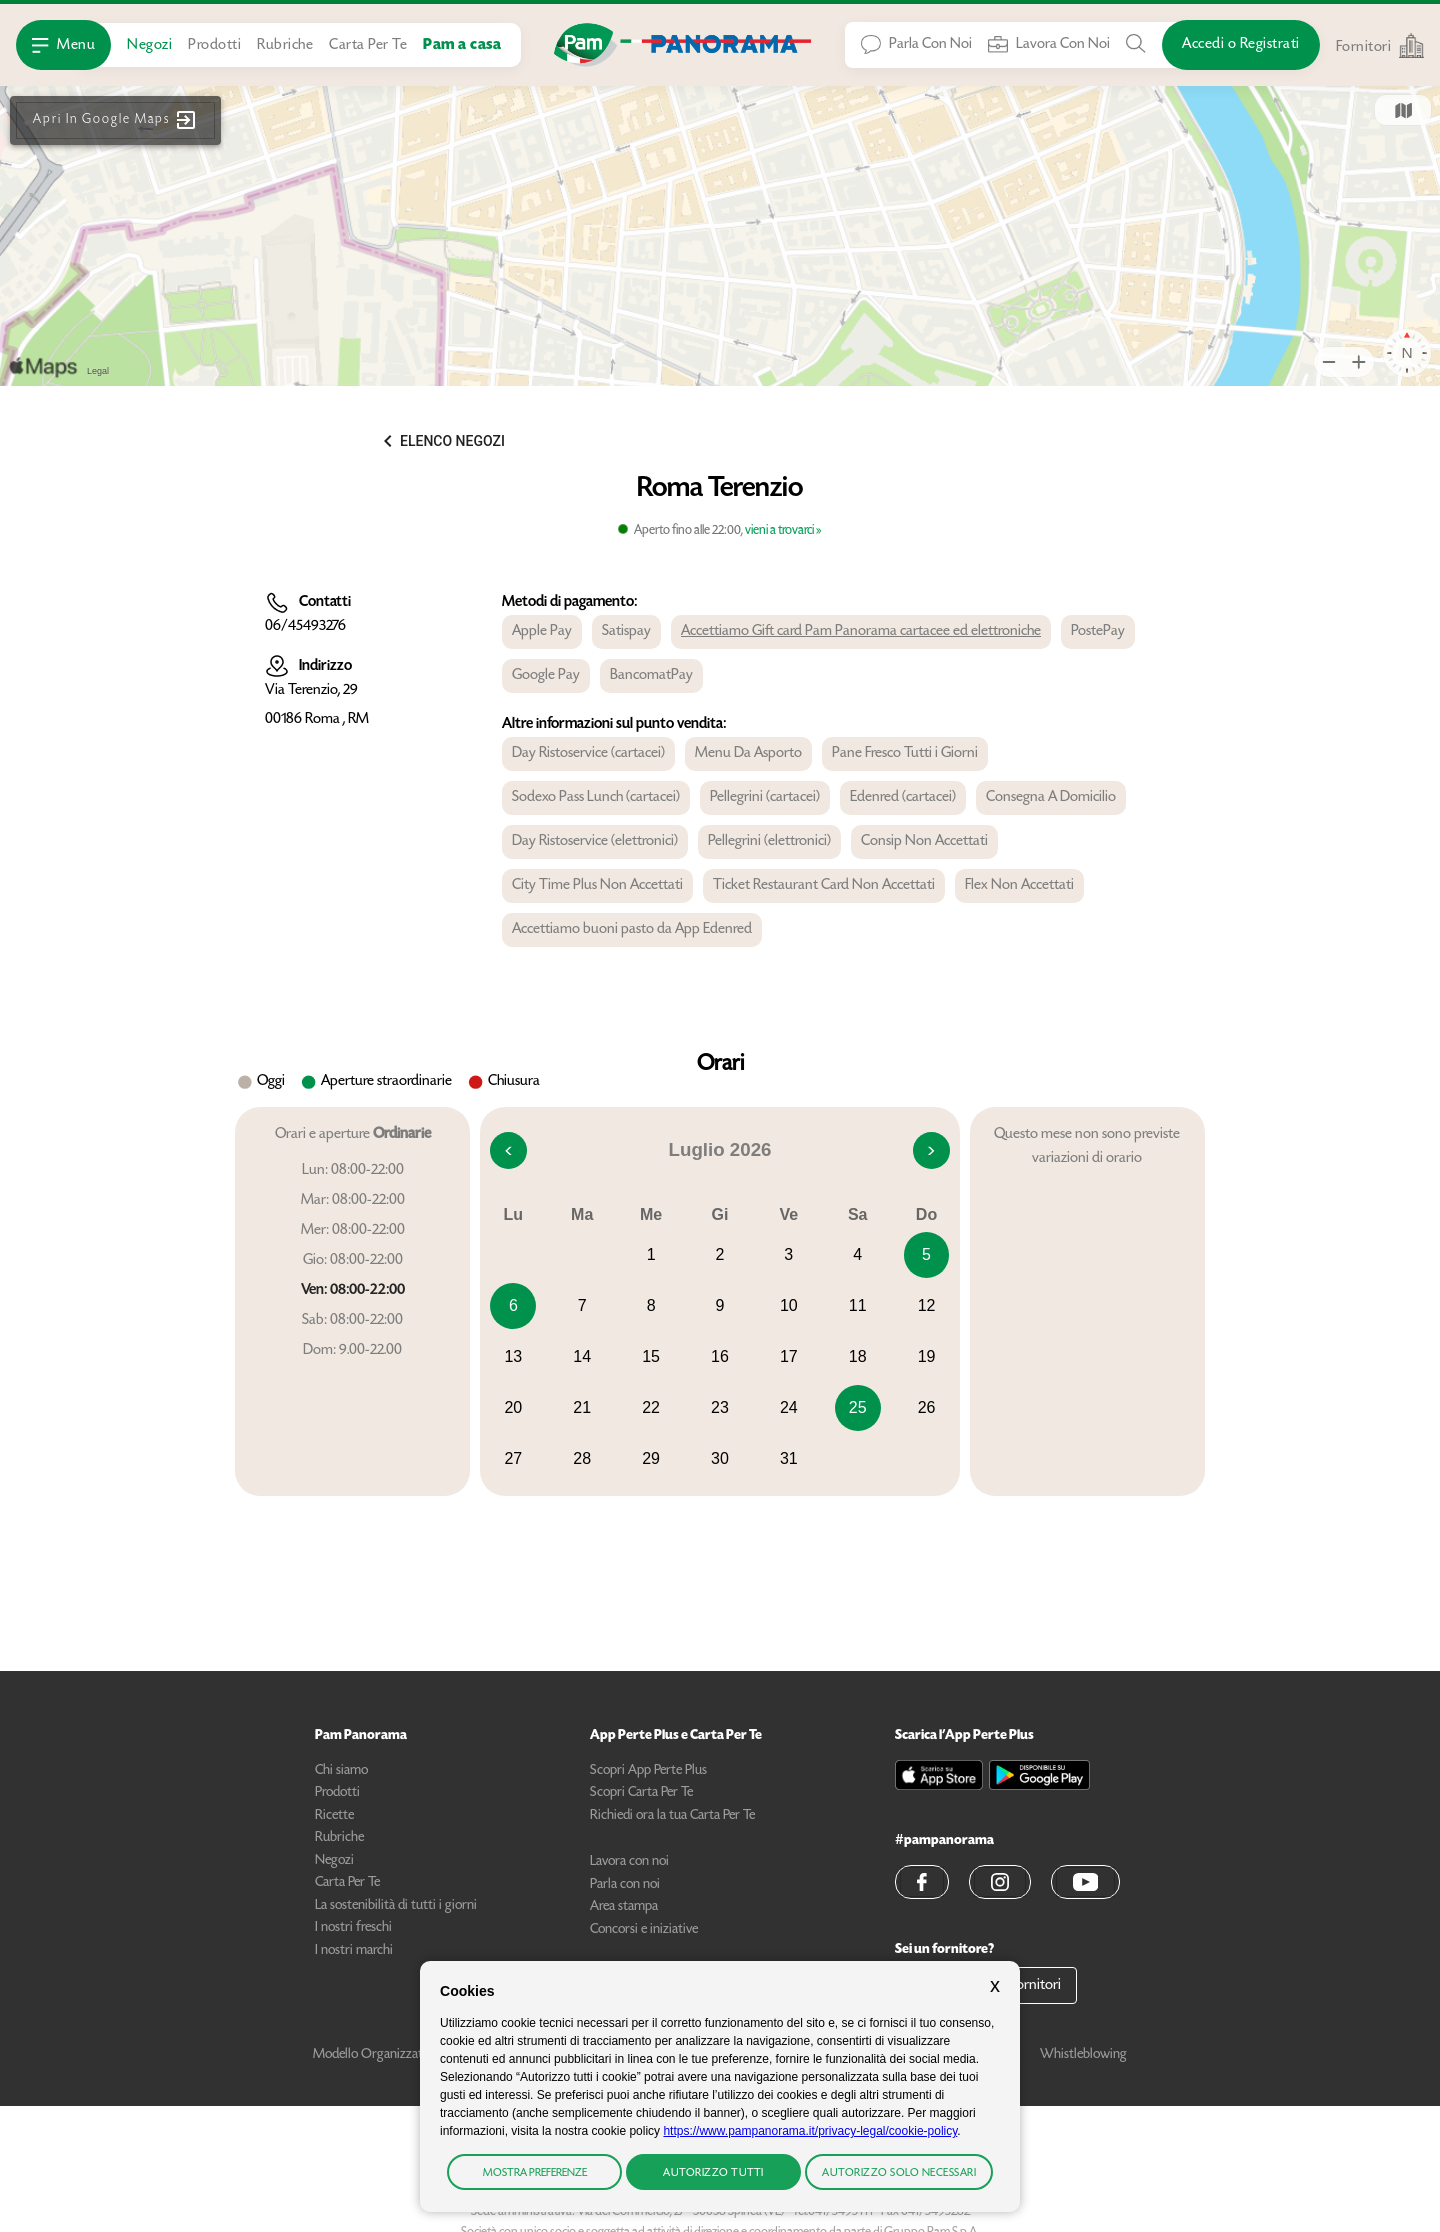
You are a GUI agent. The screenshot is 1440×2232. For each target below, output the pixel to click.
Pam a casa (462, 45)
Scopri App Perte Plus (648, 1771)
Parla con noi (625, 1885)
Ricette (334, 1816)
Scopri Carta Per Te (641, 1793)
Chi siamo (341, 1771)
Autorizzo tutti (713, 2173)
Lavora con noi (629, 1862)
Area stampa (624, 1907)
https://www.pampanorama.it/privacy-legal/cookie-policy (810, 2131)
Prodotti (214, 45)
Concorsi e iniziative (644, 1930)
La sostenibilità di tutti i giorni (396, 1906)
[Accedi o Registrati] (1241, 45)
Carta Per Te (368, 45)
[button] (115, 120)
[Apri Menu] (63, 45)
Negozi (149, 45)
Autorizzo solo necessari (899, 2173)
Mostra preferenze (535, 2173)
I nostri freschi (353, 1928)
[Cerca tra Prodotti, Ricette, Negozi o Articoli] (1136, 44)
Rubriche (285, 45)
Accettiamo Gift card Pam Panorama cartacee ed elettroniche (861, 631)
